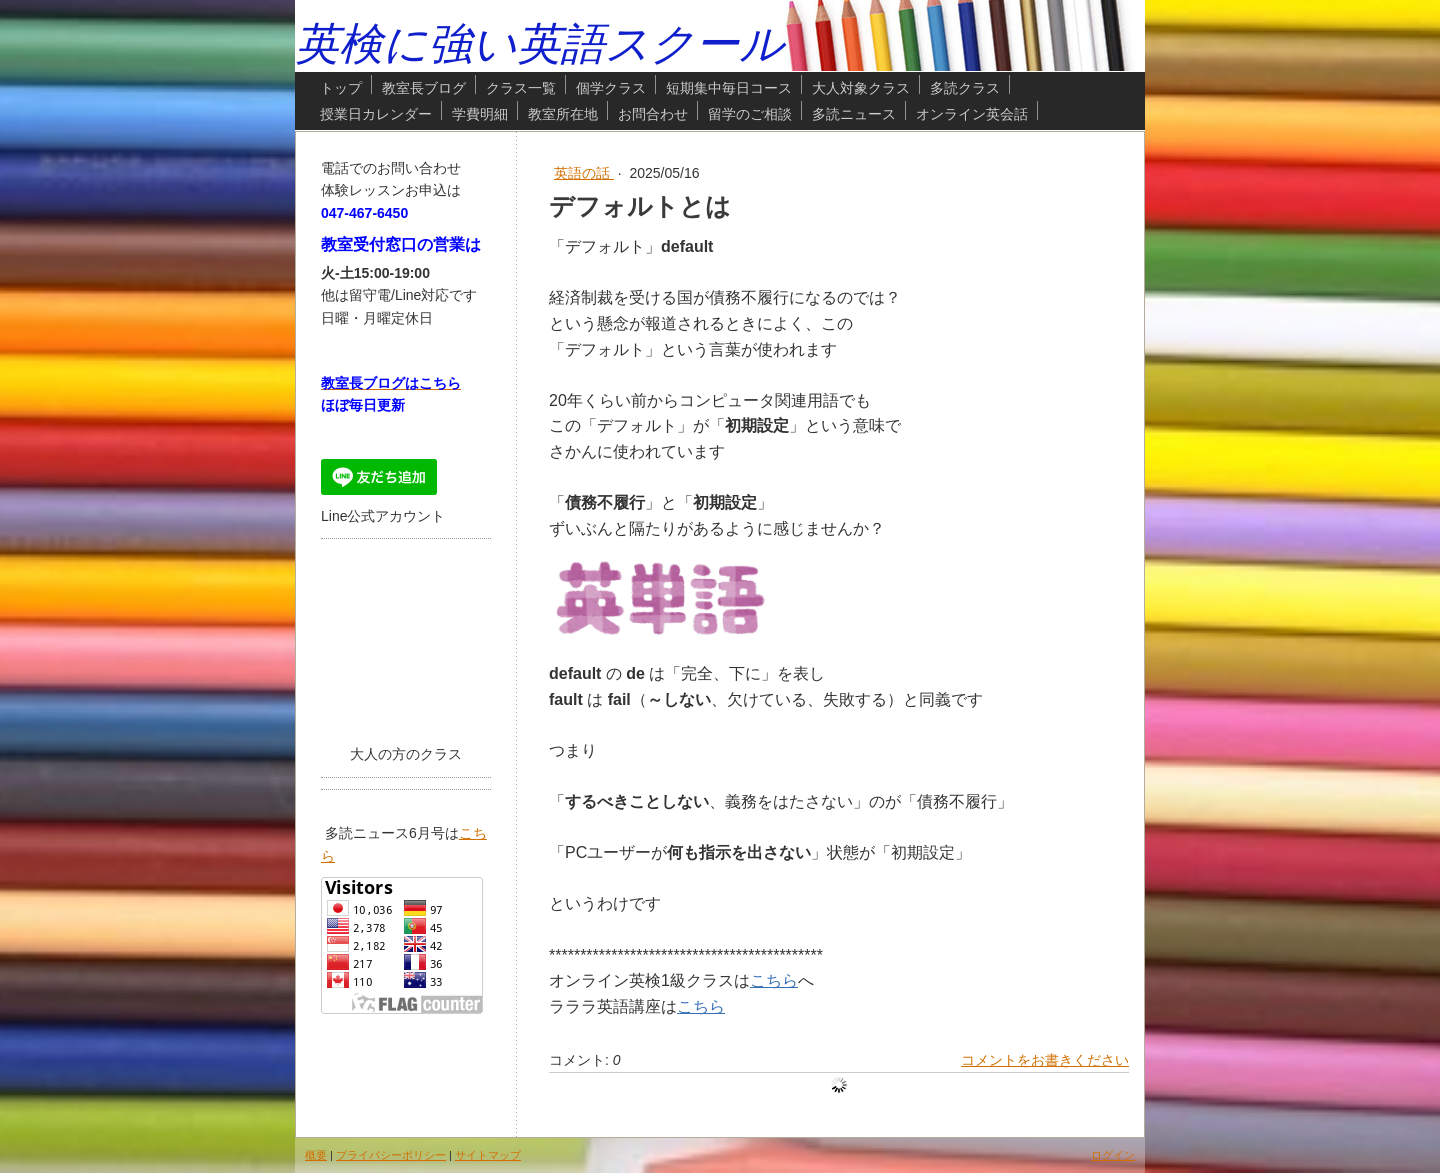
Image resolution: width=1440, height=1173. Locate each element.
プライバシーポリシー (391, 1155)
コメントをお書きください (1045, 1060)
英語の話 (584, 173)
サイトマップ (488, 1155)
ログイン (1113, 1155)
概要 (316, 1155)
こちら (774, 980)
